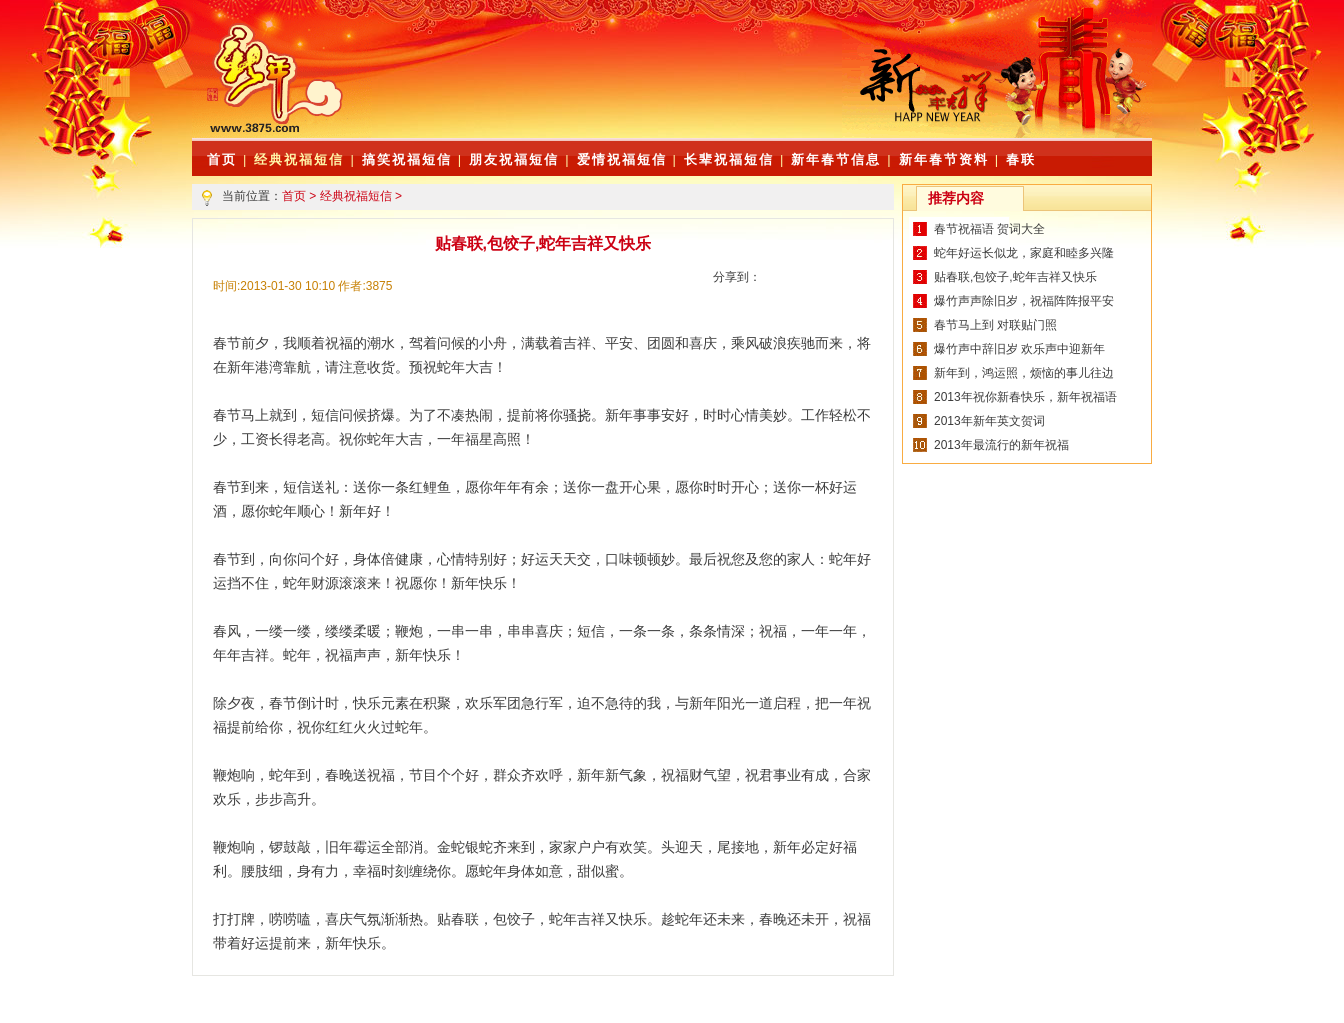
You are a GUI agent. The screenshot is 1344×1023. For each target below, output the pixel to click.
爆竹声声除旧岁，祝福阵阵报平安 (1024, 301)
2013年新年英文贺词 (989, 421)
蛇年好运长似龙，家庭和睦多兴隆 (1024, 253)
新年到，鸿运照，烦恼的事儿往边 (1024, 373)
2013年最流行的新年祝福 (1001, 445)
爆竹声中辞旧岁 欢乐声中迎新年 (1019, 349)
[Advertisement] (607, 90)
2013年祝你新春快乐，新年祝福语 (1025, 397)
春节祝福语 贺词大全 (989, 229)
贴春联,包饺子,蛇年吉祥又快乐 (1015, 277)
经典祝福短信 (299, 159)
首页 (294, 196)
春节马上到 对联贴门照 (995, 325)
